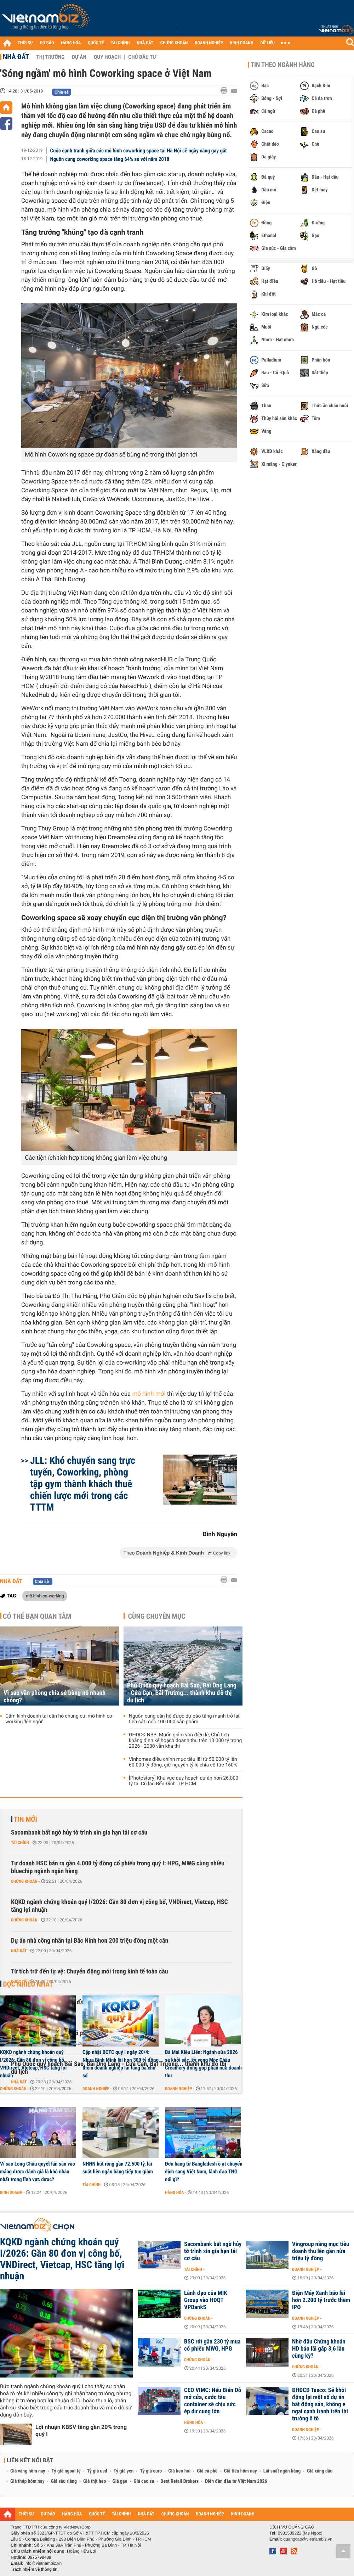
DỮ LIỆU (268, 43)
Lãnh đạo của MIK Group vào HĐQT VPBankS (205, 2300)
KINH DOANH (241, 43)
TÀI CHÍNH (120, 43)
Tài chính (20, 1842)
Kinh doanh (11, 2192)
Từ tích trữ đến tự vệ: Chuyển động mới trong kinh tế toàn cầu (89, 1971)
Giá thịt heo (94, 2481)
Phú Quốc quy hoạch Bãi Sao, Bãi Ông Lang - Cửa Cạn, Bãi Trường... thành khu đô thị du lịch (181, 1693)
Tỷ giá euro (151, 2471)
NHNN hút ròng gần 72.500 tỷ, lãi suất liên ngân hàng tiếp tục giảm (117, 2168)
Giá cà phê (207, 2471)
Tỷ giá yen (124, 2471)
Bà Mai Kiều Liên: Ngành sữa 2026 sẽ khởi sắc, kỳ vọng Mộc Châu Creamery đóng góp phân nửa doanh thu (203, 2064)
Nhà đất (16, 56)
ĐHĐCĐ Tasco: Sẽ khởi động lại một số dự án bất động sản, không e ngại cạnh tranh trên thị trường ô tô (320, 2404)
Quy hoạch (107, 57)
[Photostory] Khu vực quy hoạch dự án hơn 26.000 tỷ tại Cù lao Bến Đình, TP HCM (183, 1781)
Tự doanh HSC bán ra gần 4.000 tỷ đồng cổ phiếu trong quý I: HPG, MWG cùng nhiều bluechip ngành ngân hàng (117, 1867)
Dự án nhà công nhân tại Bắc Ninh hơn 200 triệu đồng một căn (89, 1940)
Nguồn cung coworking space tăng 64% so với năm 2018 (110, 159)
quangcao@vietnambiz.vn (307, 2539)
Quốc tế (18, 1981)
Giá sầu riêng (64, 2481)
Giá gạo (119, 2481)
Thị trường (50, 57)
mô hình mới (148, 1394)
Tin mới (25, 1819)
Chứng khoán (24, 1881)
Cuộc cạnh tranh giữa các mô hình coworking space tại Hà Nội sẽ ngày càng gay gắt (138, 150)
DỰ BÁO (47, 43)
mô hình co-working (45, 1595)
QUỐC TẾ (96, 43)
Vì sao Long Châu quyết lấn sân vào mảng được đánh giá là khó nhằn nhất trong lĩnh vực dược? (37, 2172)
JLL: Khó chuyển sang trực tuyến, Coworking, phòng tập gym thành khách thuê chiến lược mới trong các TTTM (82, 1484)
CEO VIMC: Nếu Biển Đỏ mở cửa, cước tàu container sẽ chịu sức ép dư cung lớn (212, 2401)
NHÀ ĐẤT (145, 43)
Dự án (79, 57)
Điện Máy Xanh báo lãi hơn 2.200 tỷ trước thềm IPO (321, 2300)
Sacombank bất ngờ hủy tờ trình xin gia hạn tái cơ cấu (79, 1832)
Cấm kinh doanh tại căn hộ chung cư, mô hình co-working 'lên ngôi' (59, 1719)
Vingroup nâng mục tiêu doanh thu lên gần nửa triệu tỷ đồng (320, 2251)
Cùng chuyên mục (156, 1616)
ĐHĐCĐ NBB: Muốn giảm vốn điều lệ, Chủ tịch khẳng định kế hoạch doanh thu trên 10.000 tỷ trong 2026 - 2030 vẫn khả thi (185, 1740)
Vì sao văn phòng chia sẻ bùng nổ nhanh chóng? (54, 1696)
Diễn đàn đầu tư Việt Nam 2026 (236, 2481)
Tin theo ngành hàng (283, 65)
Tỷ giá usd (97, 2471)
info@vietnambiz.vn (43, 2563)
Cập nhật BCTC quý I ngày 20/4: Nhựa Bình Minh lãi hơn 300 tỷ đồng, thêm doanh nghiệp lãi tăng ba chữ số (121, 2064)
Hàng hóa (174, 2192)
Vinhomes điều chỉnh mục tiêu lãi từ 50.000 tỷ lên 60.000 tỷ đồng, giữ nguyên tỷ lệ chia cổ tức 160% (183, 1762)
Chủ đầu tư (142, 57)
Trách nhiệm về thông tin (34, 2569)
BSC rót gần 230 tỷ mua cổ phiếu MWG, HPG (212, 2345)
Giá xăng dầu (319, 2471)
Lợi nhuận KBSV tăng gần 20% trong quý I (81, 2430)
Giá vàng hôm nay (27, 2471)
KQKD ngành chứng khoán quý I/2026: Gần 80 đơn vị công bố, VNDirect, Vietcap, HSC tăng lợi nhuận (119, 1906)
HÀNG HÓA (71, 43)
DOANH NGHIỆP (209, 43)
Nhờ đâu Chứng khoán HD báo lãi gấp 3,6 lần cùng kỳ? (319, 2348)
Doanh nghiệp (95, 2088)
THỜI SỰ (25, 43)
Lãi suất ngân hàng (282, 2471)
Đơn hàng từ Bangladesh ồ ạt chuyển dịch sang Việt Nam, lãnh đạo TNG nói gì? (203, 2172)
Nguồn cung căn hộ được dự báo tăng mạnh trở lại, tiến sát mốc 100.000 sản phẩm (184, 1719)
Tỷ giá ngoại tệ (66, 2471)
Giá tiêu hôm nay (240, 2471)
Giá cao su (144, 2481)
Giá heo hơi (179, 2471)
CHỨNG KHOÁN (174, 43)
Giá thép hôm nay (27, 2481)
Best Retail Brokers (180, 2481)
